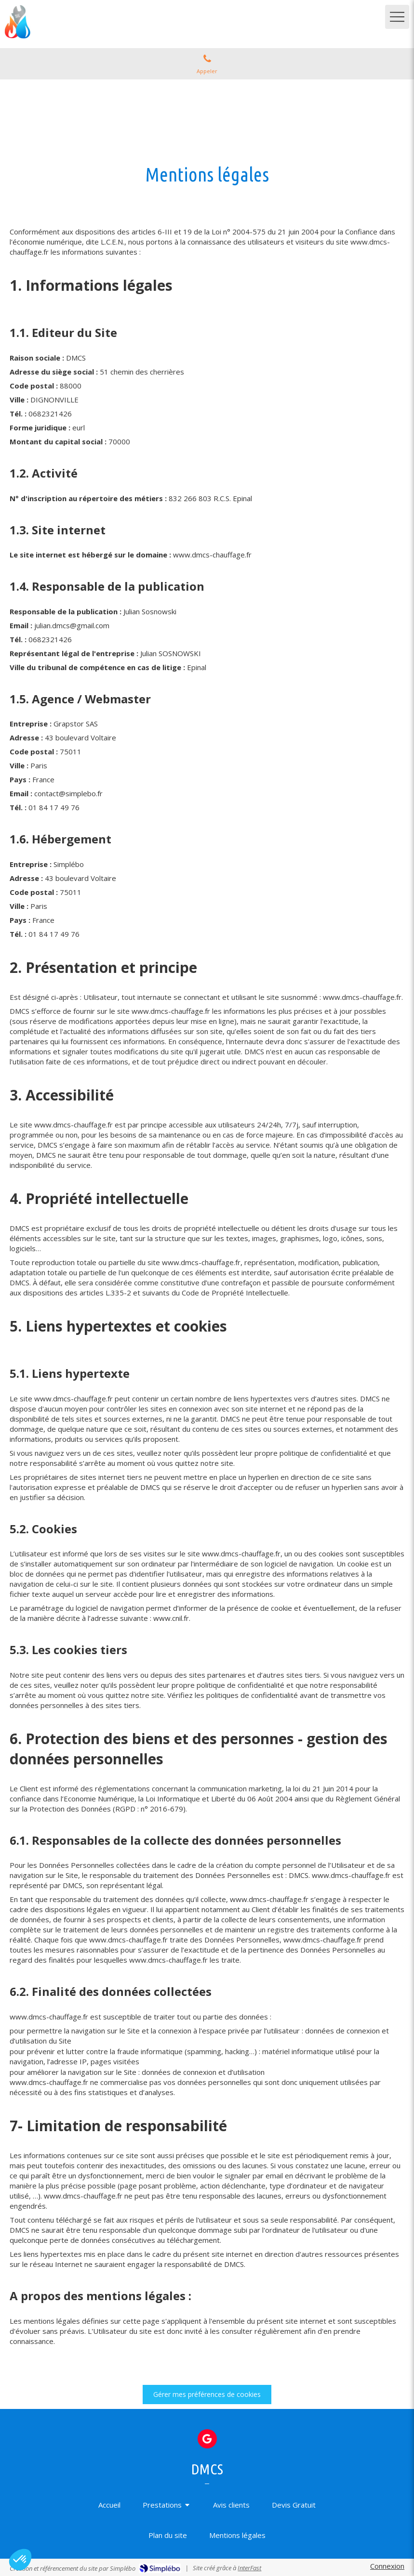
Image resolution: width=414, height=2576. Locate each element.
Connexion (387, 2566)
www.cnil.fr (171, 1618)
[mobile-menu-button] (397, 17)
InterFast (249, 2567)
